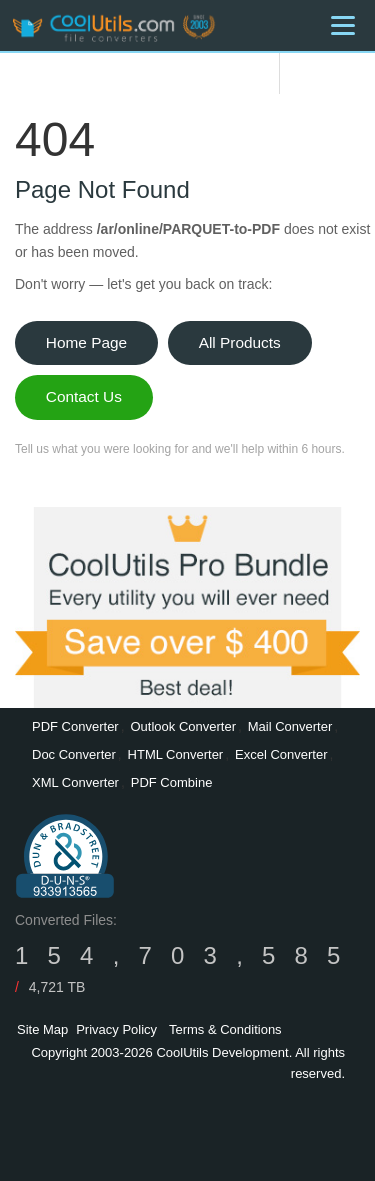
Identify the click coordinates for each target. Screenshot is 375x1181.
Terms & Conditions (225, 1029)
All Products (240, 342)
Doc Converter (74, 754)
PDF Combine (172, 782)
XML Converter (75, 782)
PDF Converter (75, 726)
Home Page (86, 342)
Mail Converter (290, 726)
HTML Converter (176, 754)
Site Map (42, 1029)
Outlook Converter (183, 726)
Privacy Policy (116, 1029)
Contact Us (84, 396)
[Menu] (343, 25)
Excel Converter (281, 754)
